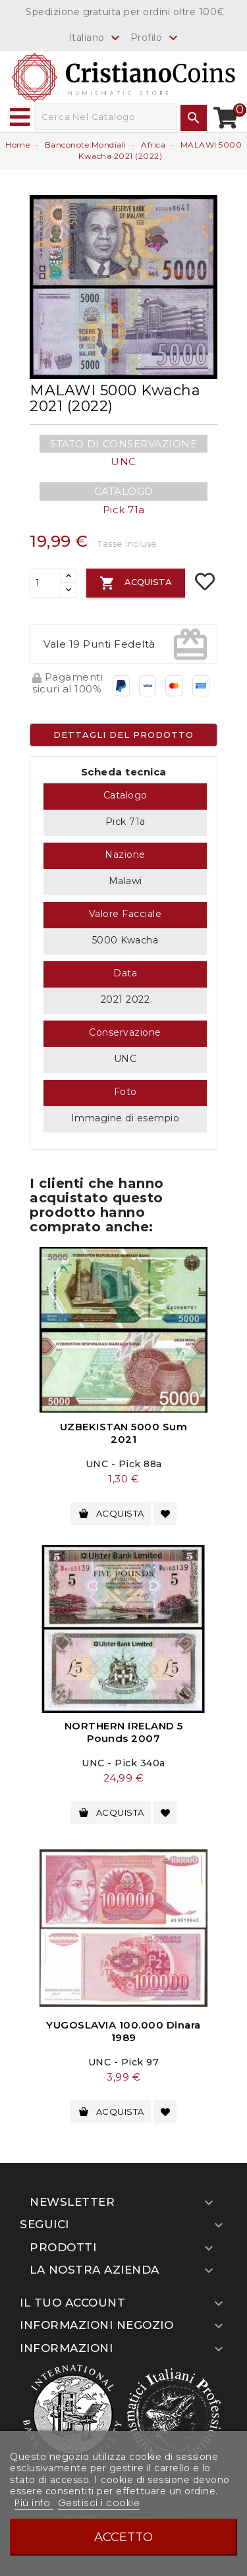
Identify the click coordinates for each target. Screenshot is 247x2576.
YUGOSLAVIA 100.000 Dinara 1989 (123, 2031)
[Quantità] (45, 583)
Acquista (135, 583)
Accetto (123, 2536)
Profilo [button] (155, 38)
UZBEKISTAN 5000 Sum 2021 (124, 1432)
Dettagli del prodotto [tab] (123, 734)
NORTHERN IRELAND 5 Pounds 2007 (124, 1732)
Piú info (33, 2502)
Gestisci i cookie (99, 2502)
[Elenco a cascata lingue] (96, 37)
